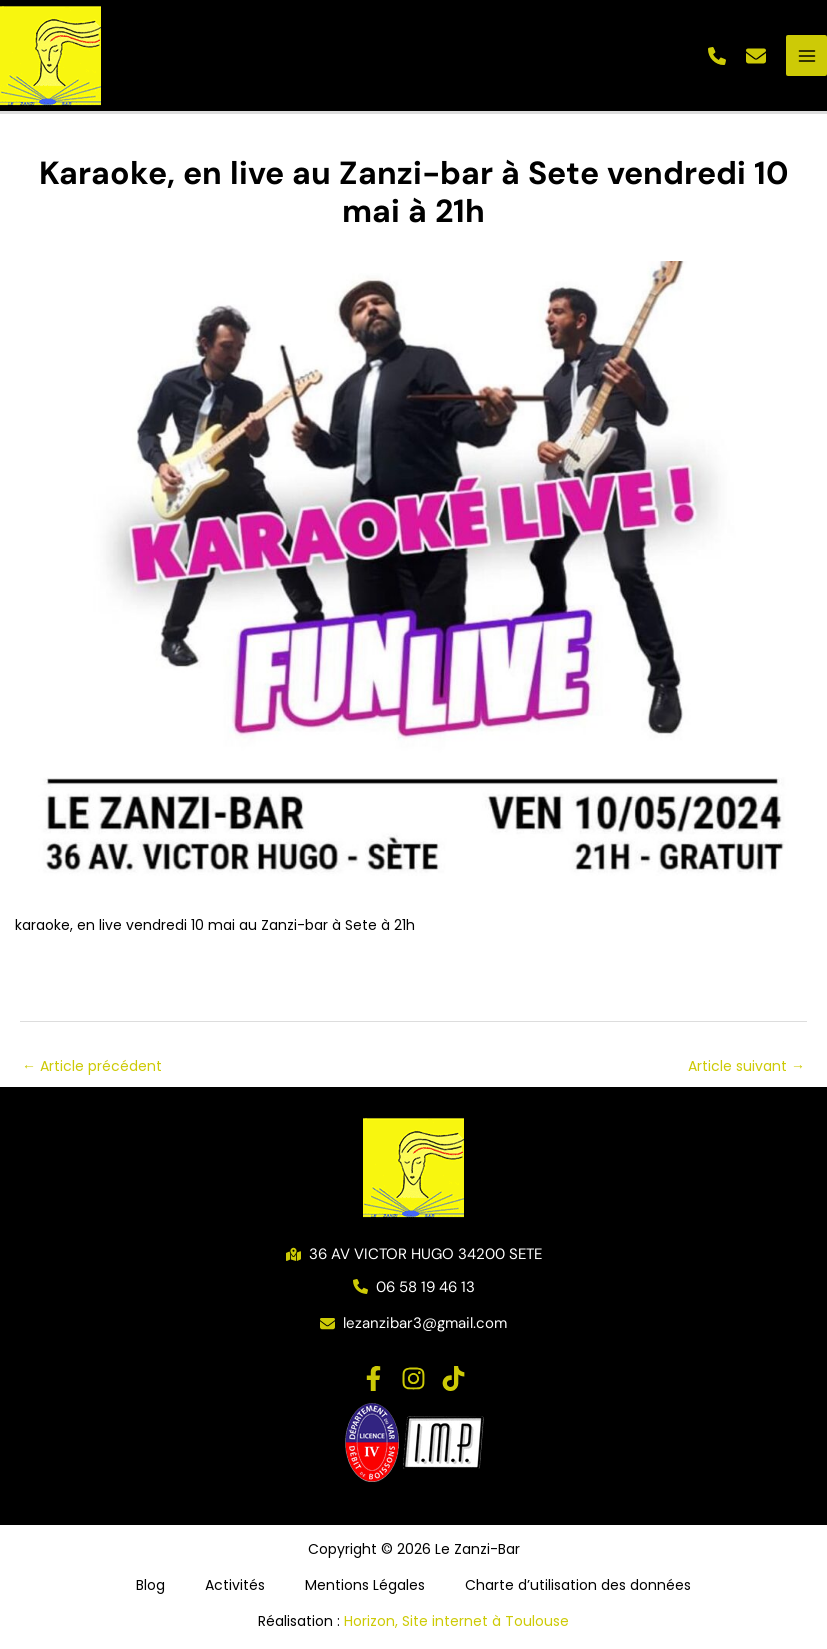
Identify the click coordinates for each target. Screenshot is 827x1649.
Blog (150, 1585)
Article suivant (746, 1066)
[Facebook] (373, 1378)
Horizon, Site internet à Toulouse (456, 1621)
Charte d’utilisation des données (578, 1585)
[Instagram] (413, 1378)
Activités (235, 1585)
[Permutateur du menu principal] (806, 55)
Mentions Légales (365, 1585)
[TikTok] (453, 1378)
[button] (717, 56)
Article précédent (92, 1066)
